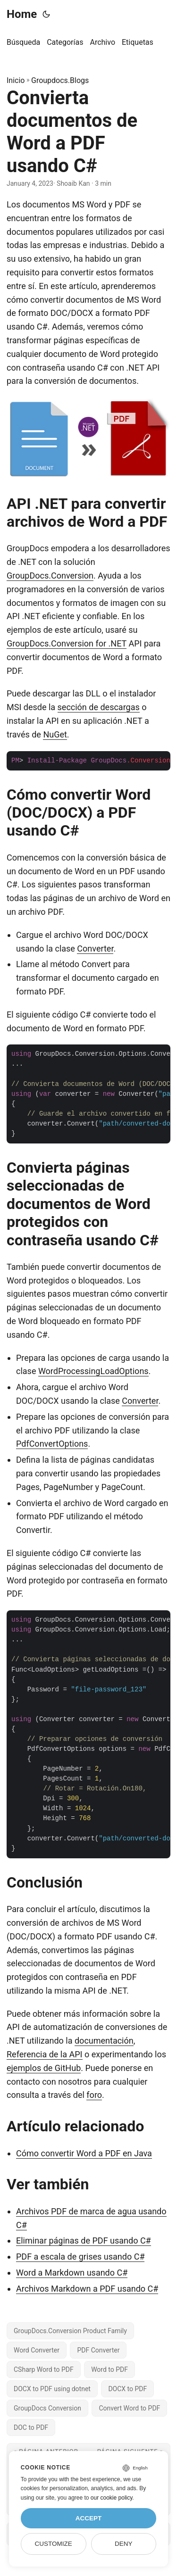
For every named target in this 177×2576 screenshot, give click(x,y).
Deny (124, 2543)
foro (94, 2095)
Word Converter (36, 2350)
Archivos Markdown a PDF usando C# (87, 2289)
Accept (89, 2518)
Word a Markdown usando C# (71, 2273)
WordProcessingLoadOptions (93, 1371)
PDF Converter (98, 2350)
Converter (95, 948)
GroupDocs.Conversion (50, 575)
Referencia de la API (45, 2054)
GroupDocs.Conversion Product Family (70, 2331)
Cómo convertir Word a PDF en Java (84, 2153)
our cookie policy (112, 2497)
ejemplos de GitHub (44, 2068)
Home (22, 14)
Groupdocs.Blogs (60, 80)
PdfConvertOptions (52, 1444)
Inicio (16, 80)
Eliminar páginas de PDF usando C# (83, 2240)
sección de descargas (99, 707)
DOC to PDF (31, 2427)
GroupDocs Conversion (47, 2408)
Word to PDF (109, 2369)
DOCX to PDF (127, 2389)
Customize (53, 2543)
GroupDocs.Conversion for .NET (66, 643)
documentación (104, 2041)
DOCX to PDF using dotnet (52, 2389)
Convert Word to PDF (129, 2408)
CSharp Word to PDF (44, 2369)
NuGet (55, 734)
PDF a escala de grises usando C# (80, 2256)
